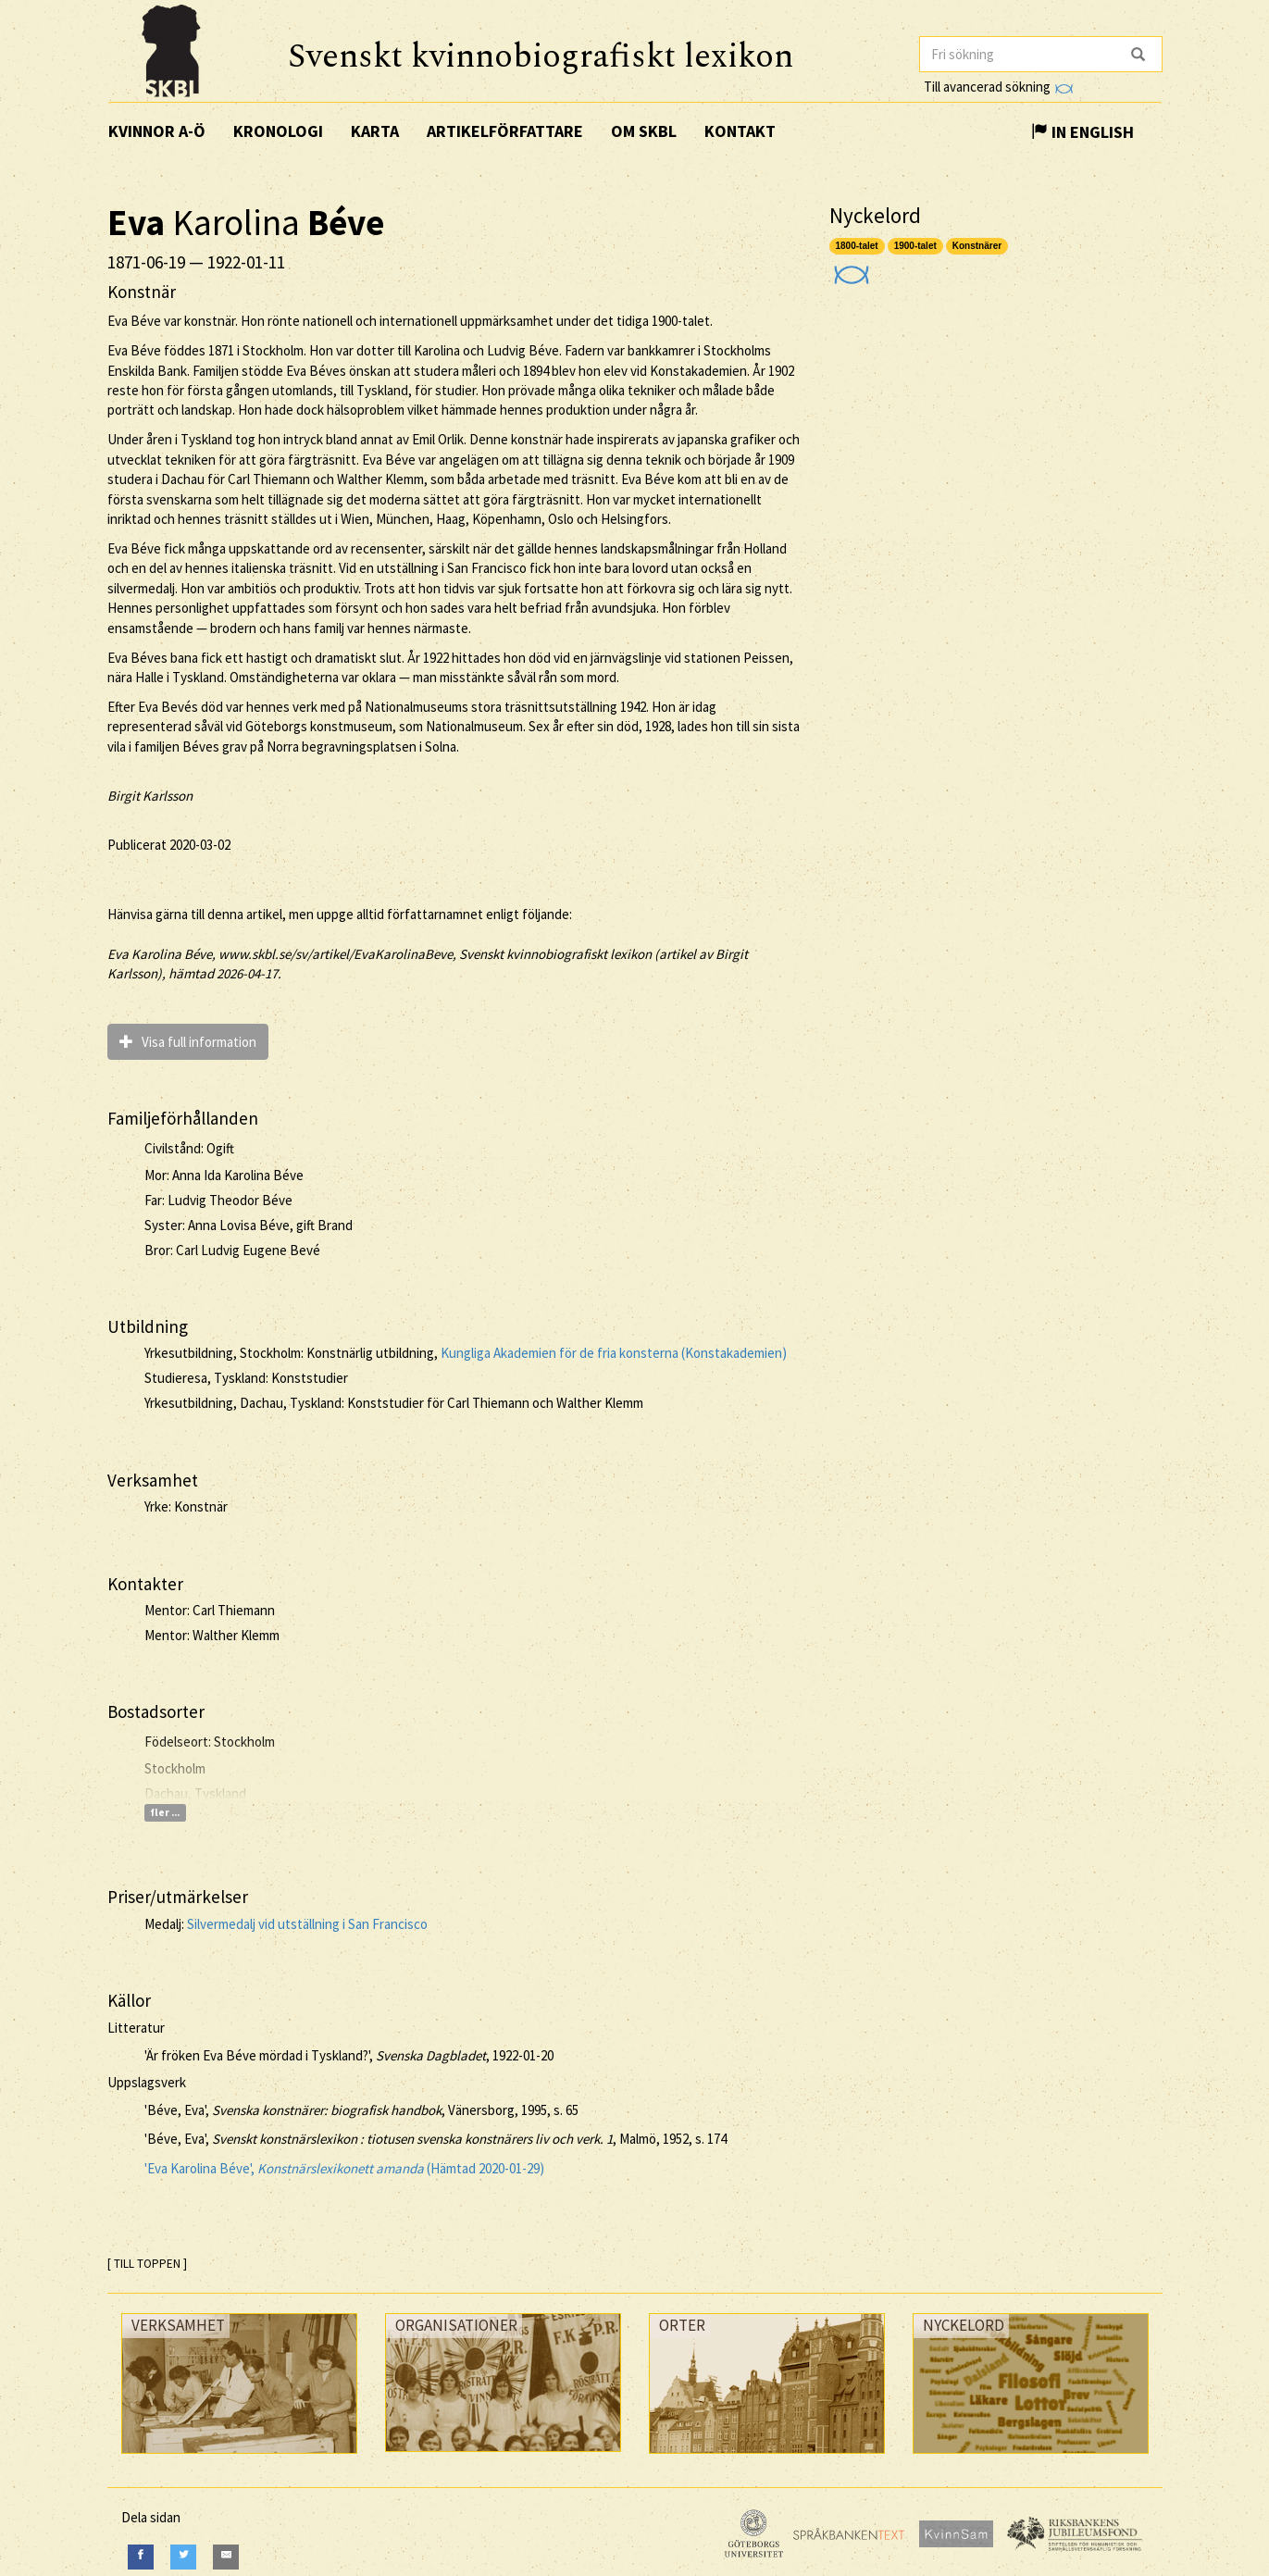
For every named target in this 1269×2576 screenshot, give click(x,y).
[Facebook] (141, 2557)
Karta (375, 131)
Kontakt (740, 131)
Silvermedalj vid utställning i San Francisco (307, 1924)
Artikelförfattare (505, 131)
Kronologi (278, 131)
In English (1082, 132)
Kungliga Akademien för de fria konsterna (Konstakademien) (614, 1353)
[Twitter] (183, 2557)
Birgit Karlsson (150, 795)
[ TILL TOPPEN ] (147, 2263)
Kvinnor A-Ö (156, 131)
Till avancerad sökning (998, 86)
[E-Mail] (226, 2557)
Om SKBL (644, 131)
